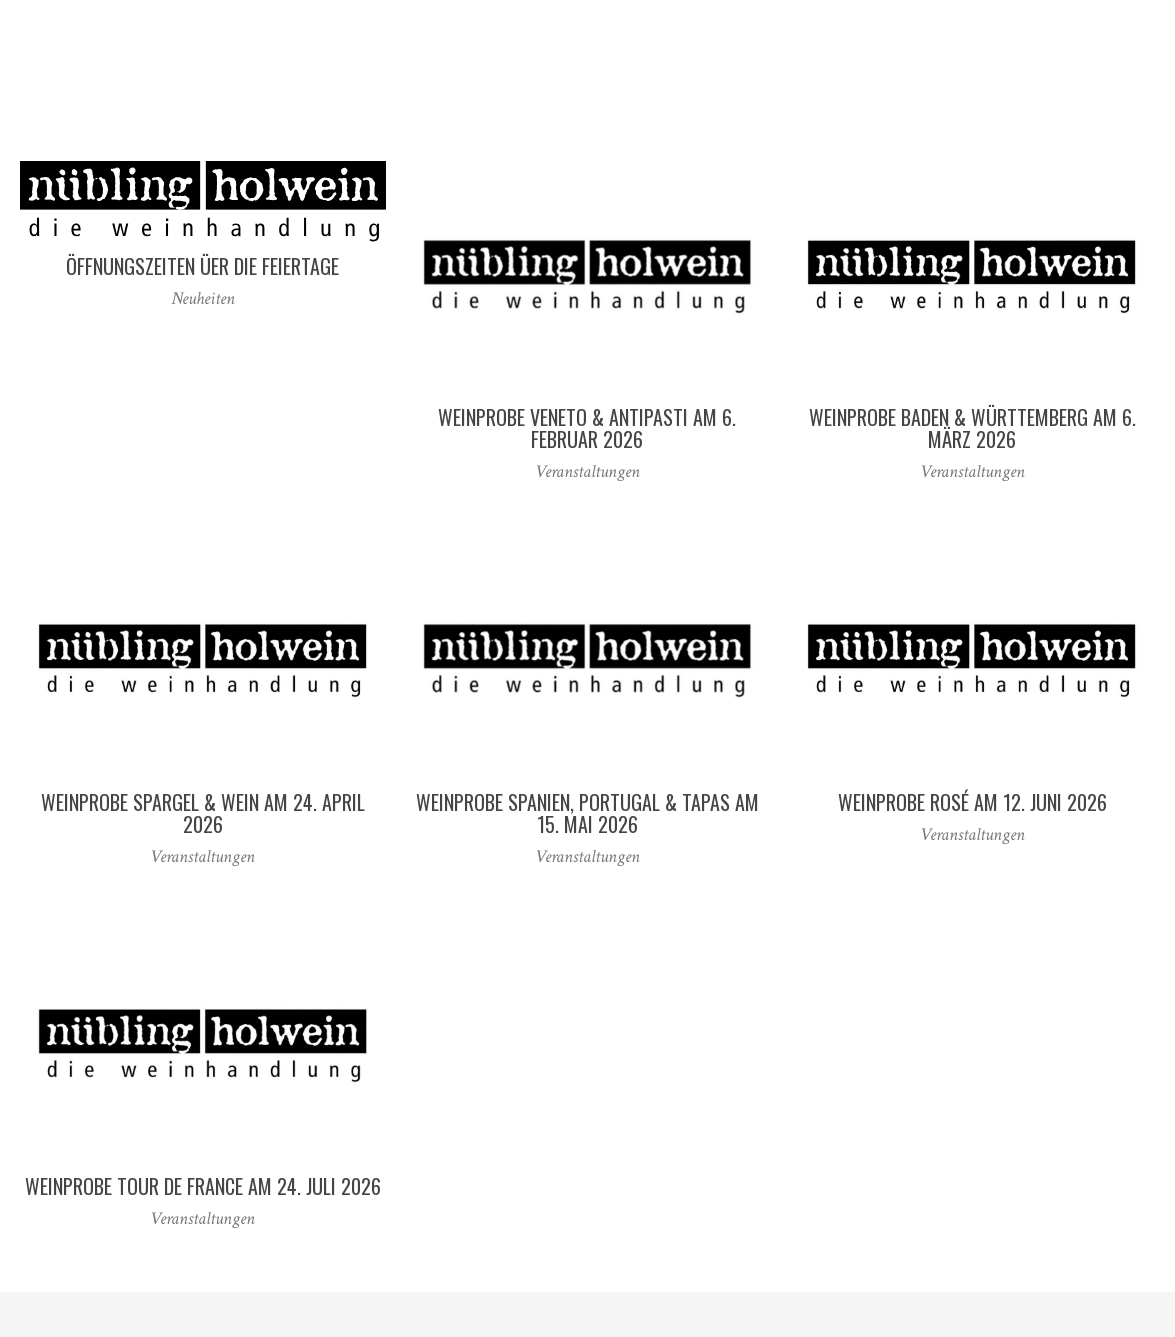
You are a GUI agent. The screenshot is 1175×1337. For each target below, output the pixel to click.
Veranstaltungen (587, 471)
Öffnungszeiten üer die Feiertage (202, 266)
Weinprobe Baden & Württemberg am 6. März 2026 (972, 428)
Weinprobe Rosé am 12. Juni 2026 (972, 802)
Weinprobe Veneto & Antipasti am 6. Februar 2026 (587, 428)
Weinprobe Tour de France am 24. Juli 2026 (203, 1186)
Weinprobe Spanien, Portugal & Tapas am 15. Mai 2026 (587, 813)
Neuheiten (203, 298)
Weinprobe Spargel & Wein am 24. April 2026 (203, 813)
